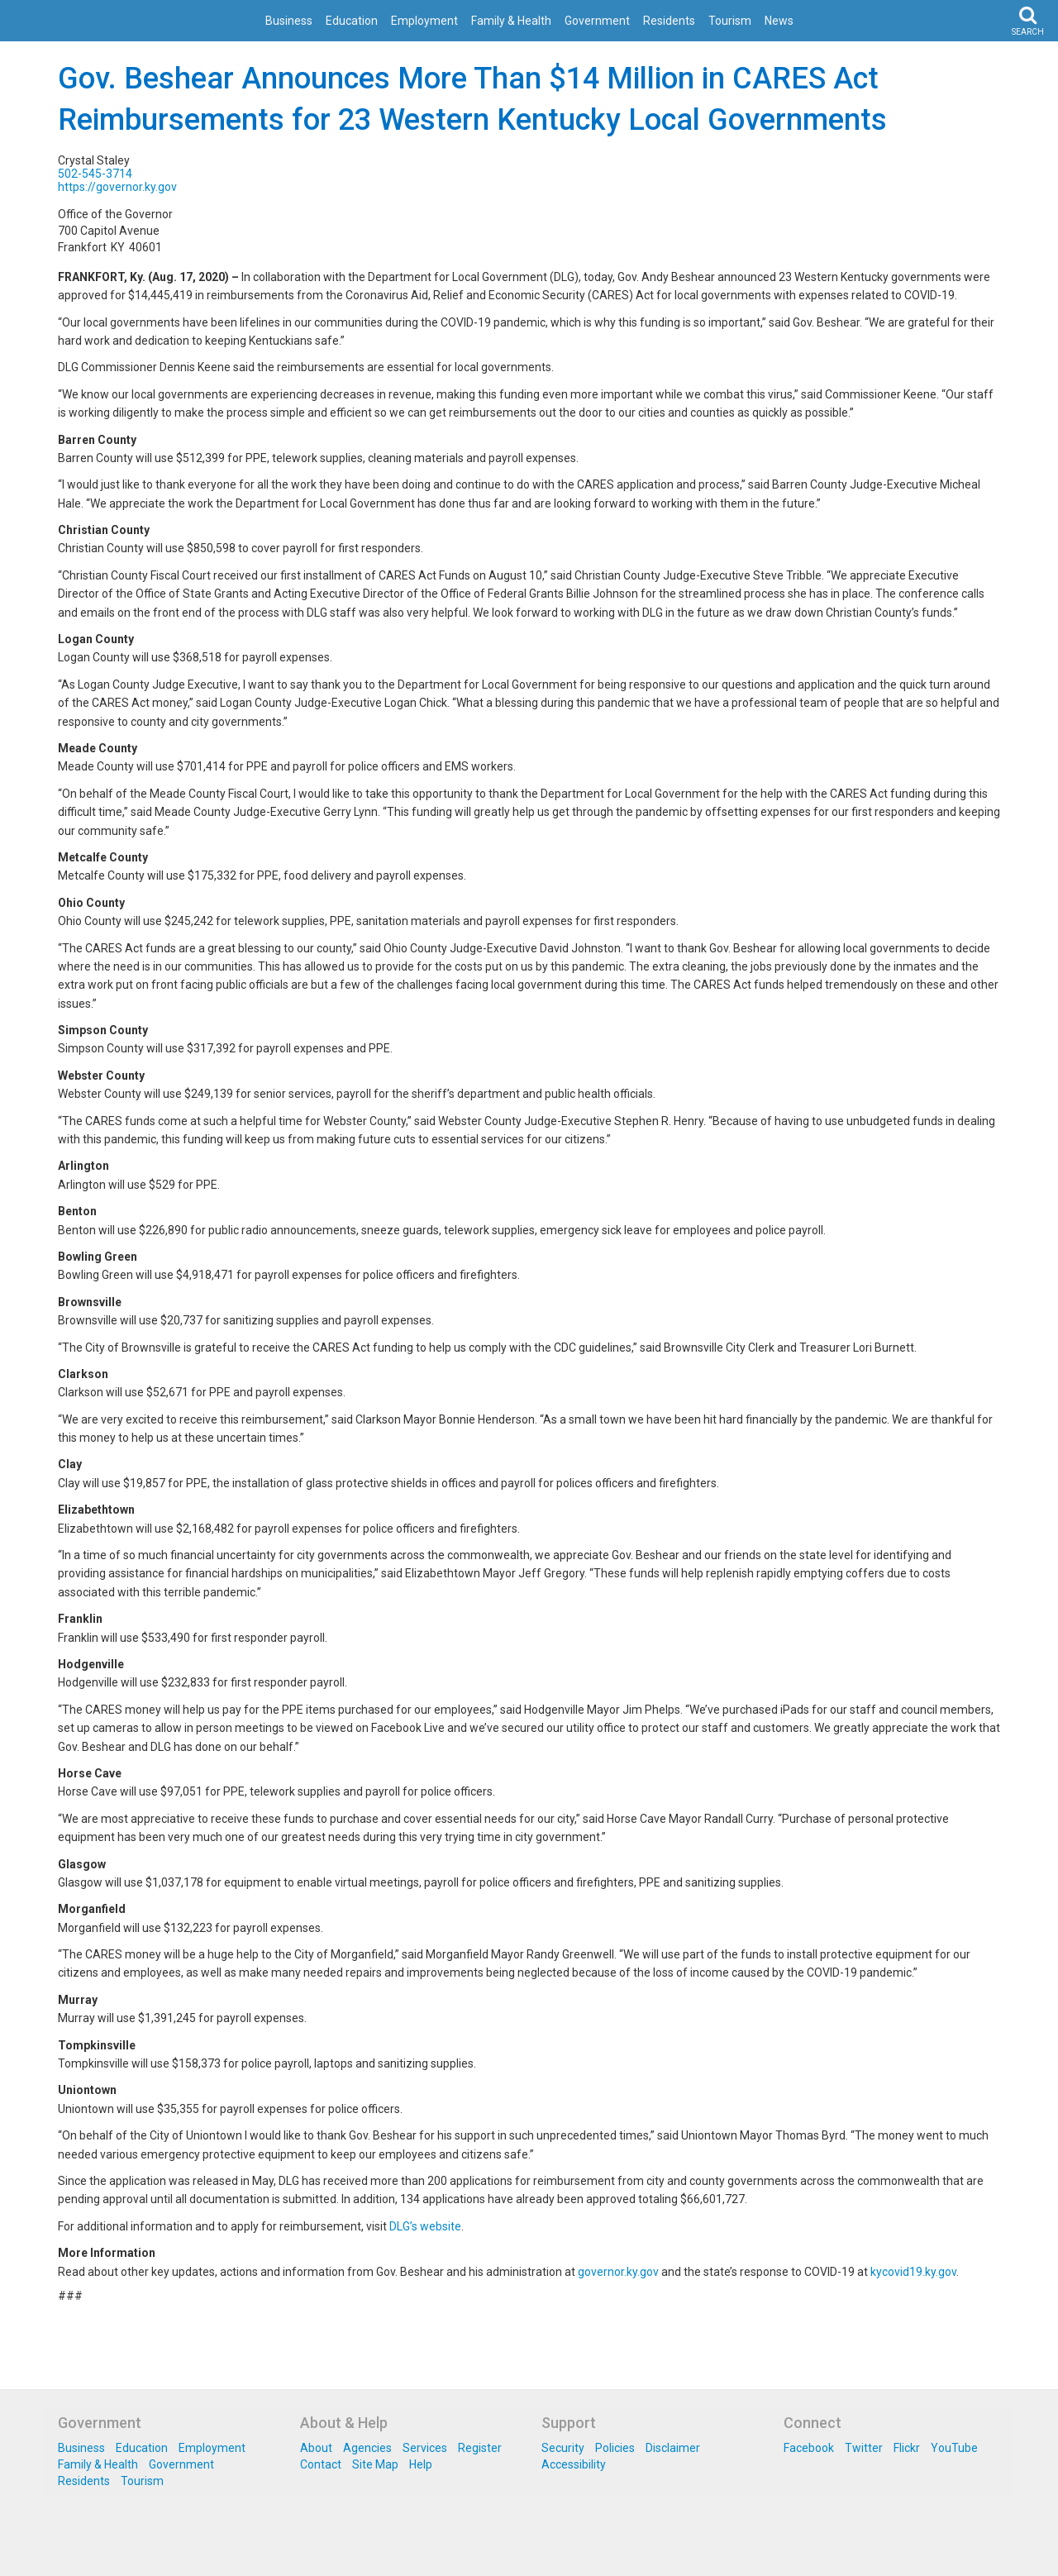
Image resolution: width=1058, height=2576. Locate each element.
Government (597, 20)
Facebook (809, 2447)
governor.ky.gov (618, 2271)
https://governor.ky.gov (117, 186)
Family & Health (511, 20)
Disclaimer (673, 2447)
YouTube (954, 2447)
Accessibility (573, 2464)
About (316, 2447)
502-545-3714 (95, 173)
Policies (615, 2447)
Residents (669, 20)
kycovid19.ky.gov (913, 2271)
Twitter (864, 2447)
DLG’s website (425, 2226)
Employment (424, 20)
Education (352, 20)
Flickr (907, 2447)
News (779, 20)
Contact (320, 2464)
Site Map (375, 2464)
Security (562, 2447)
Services (425, 2447)
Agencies (367, 2447)
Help (420, 2464)
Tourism (729, 20)
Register (480, 2447)
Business (288, 20)
